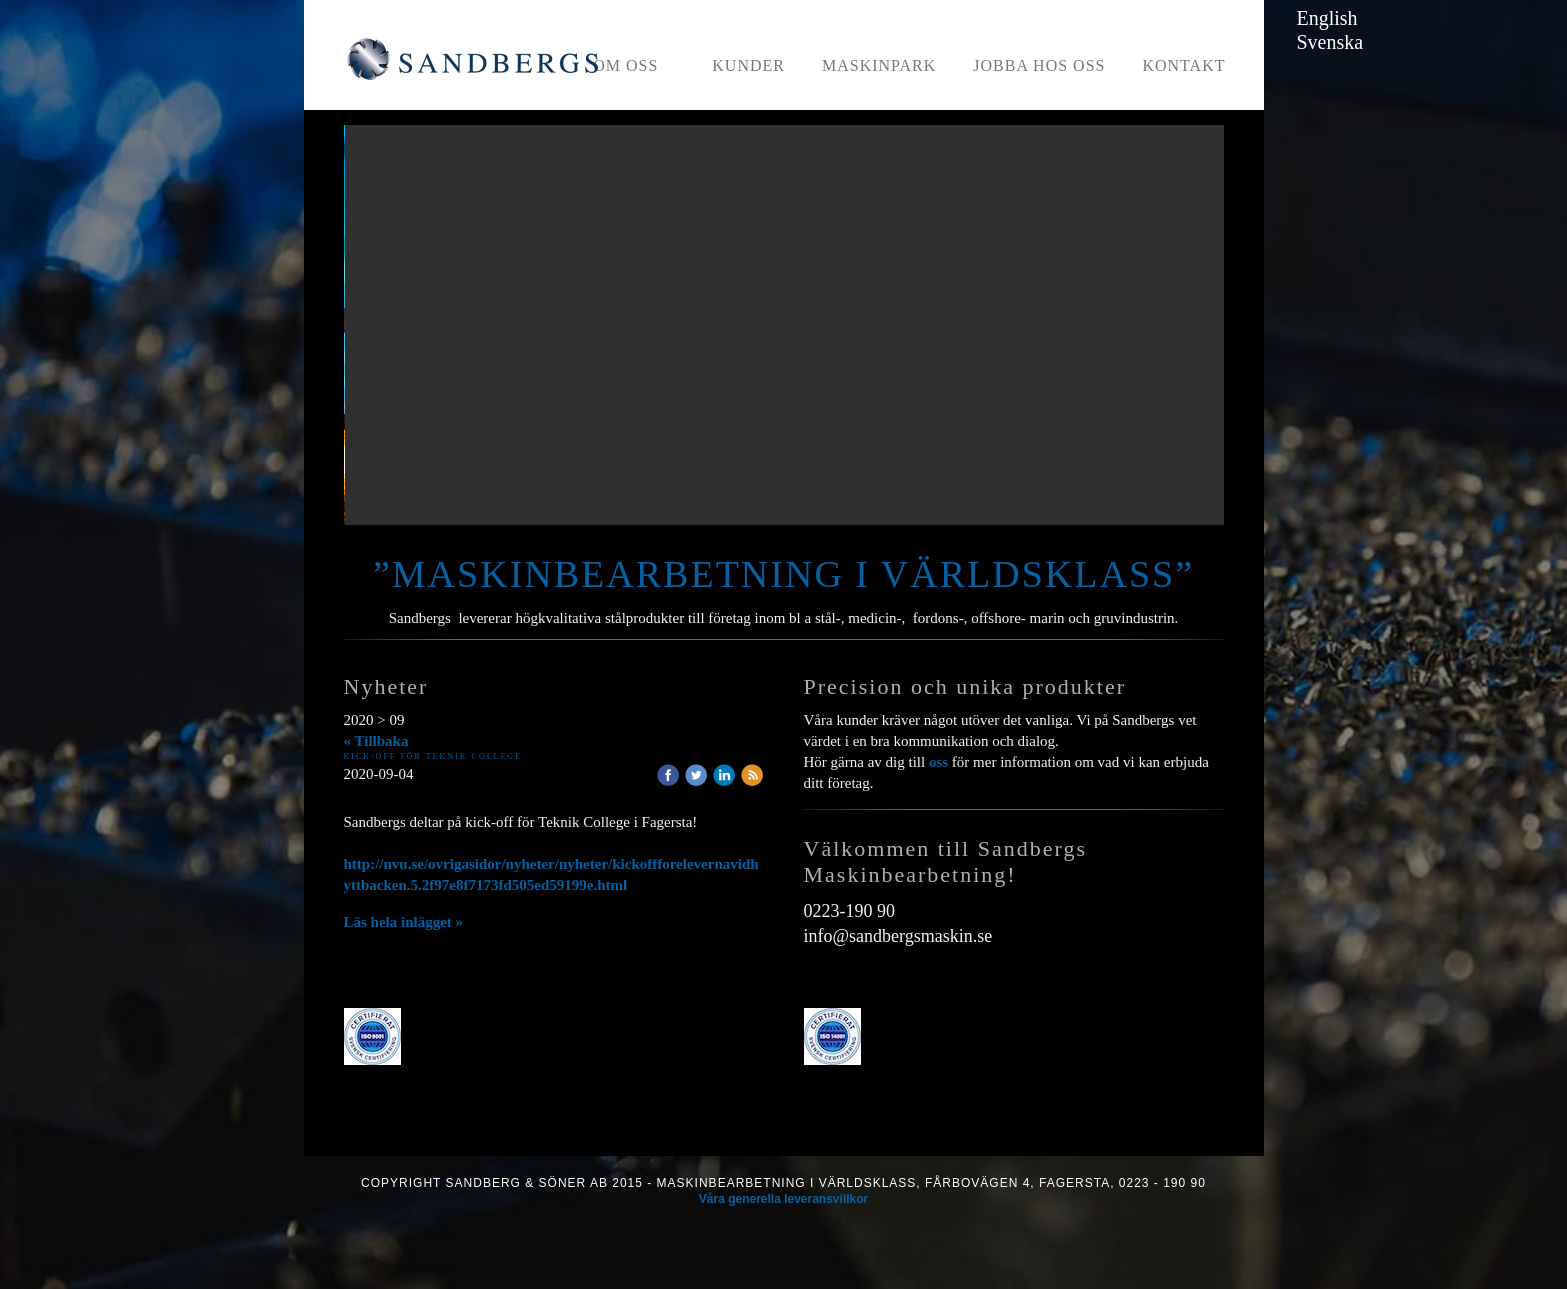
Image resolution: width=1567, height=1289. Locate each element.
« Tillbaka (376, 741)
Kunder (748, 65)
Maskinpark (879, 65)
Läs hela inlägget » (404, 922)
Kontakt (1183, 65)
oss (938, 762)
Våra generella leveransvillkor (783, 1199)
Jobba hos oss (1039, 65)
